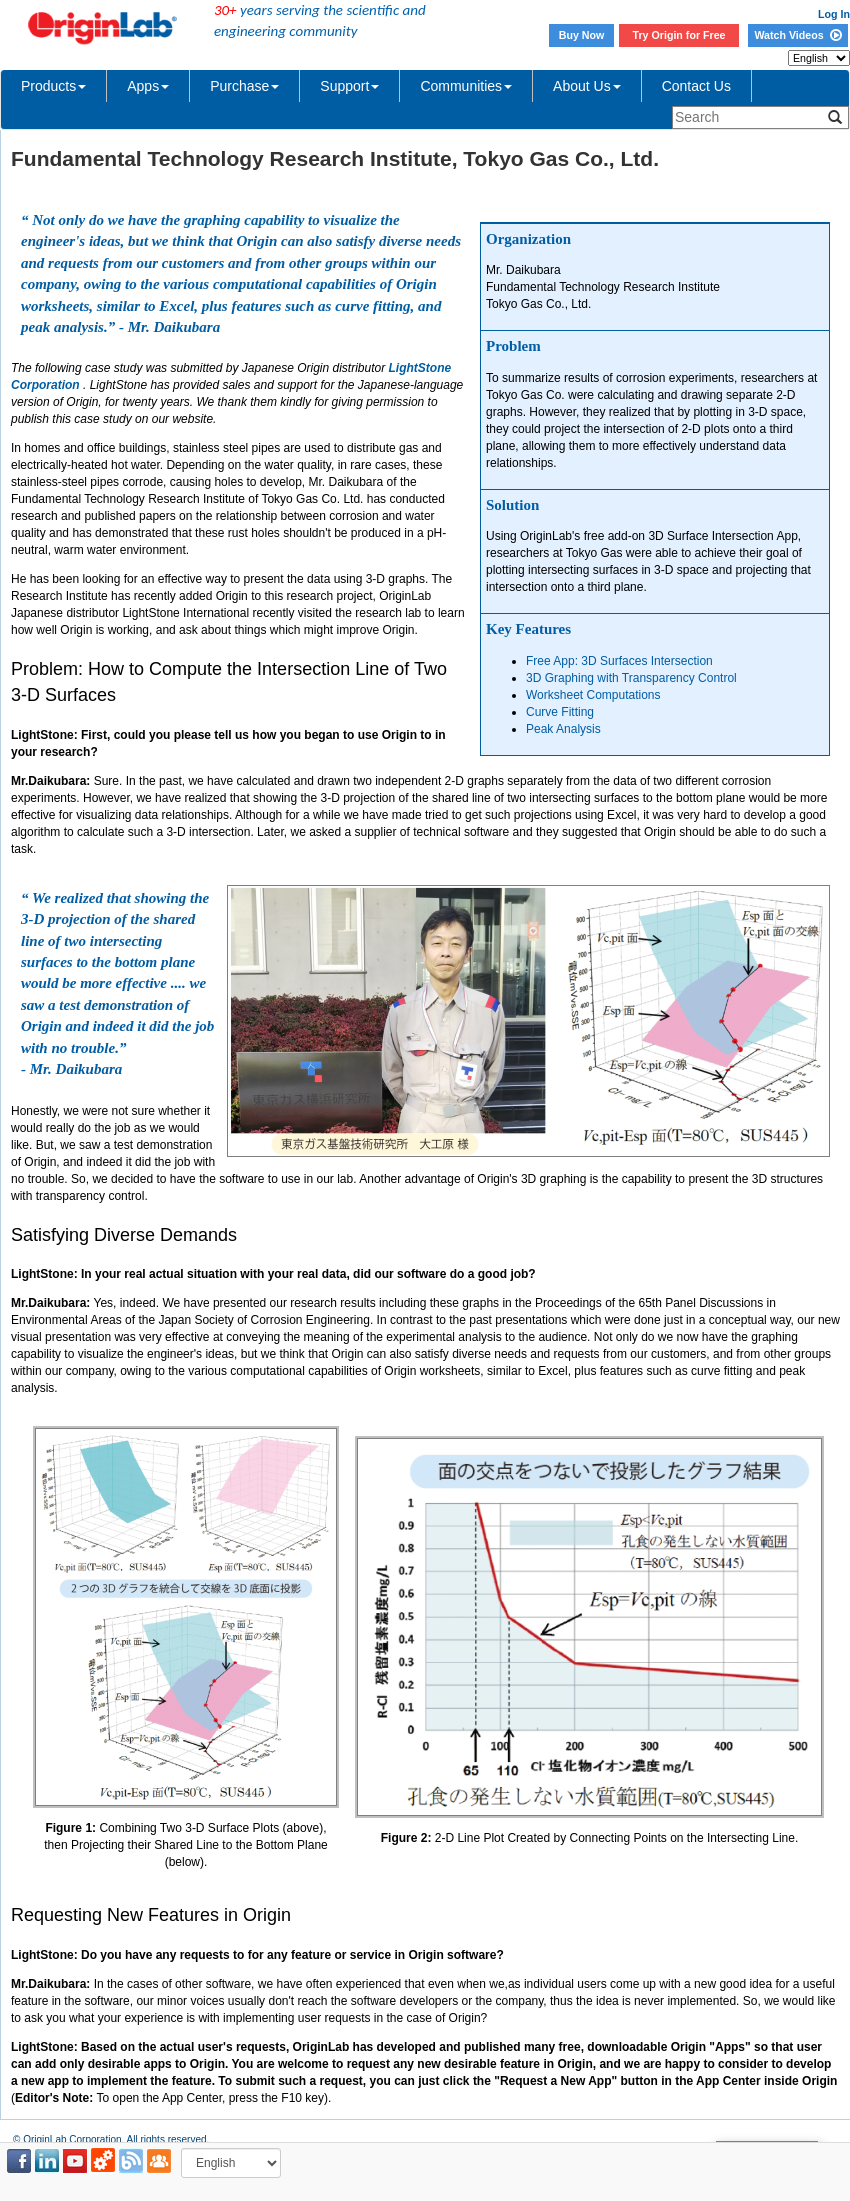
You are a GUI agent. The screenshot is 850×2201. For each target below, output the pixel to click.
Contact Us (696, 86)
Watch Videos (797, 35)
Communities (466, 86)
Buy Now (582, 35)
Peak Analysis (563, 729)
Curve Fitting (560, 712)
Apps (148, 86)
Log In (834, 14)
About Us (587, 86)
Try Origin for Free (679, 35)
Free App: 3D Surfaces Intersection (619, 661)
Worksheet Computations (593, 695)
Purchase (244, 86)
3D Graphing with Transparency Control (631, 678)
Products (53, 86)
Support (349, 86)
